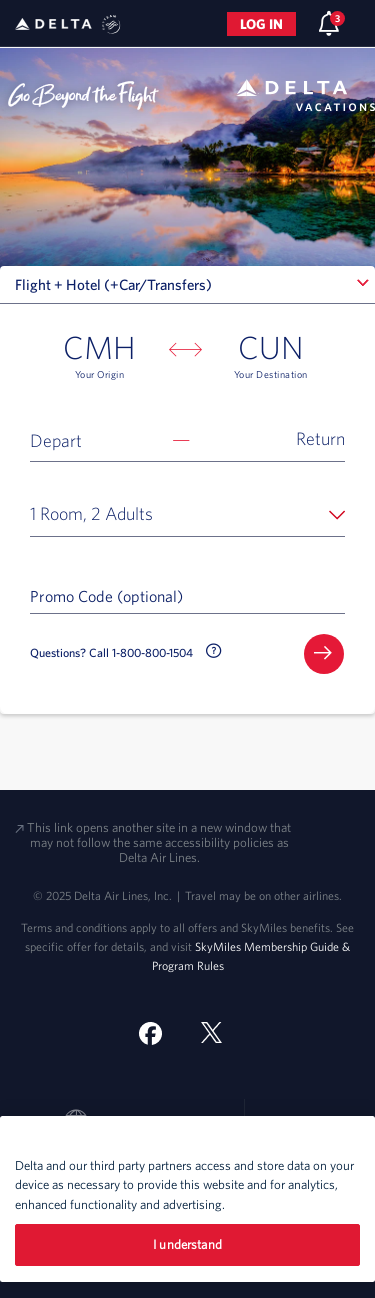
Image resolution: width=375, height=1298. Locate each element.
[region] (187, 1199)
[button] (187, 439)
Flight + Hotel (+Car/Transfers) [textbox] (113, 284)
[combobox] (187, 285)
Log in (261, 24)
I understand (187, 1244)
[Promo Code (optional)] (187, 595)
